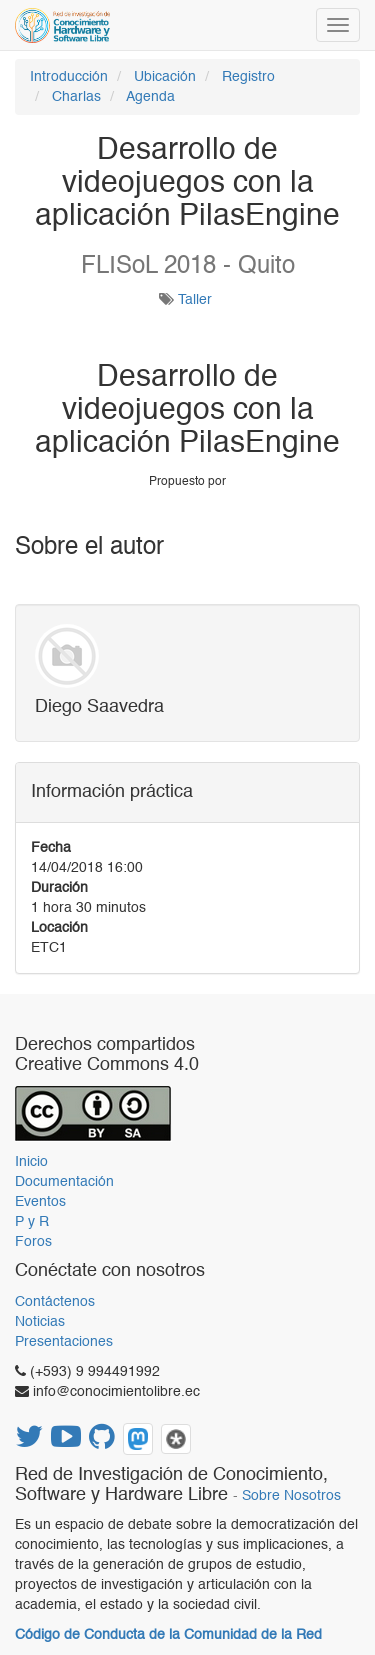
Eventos (40, 1202)
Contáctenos (55, 1302)
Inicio (31, 1162)
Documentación (64, 1182)
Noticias (40, 1322)
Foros (33, 1242)
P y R (32, 1222)
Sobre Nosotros (291, 1496)
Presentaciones (64, 1342)
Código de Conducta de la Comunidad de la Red (168, 1635)
